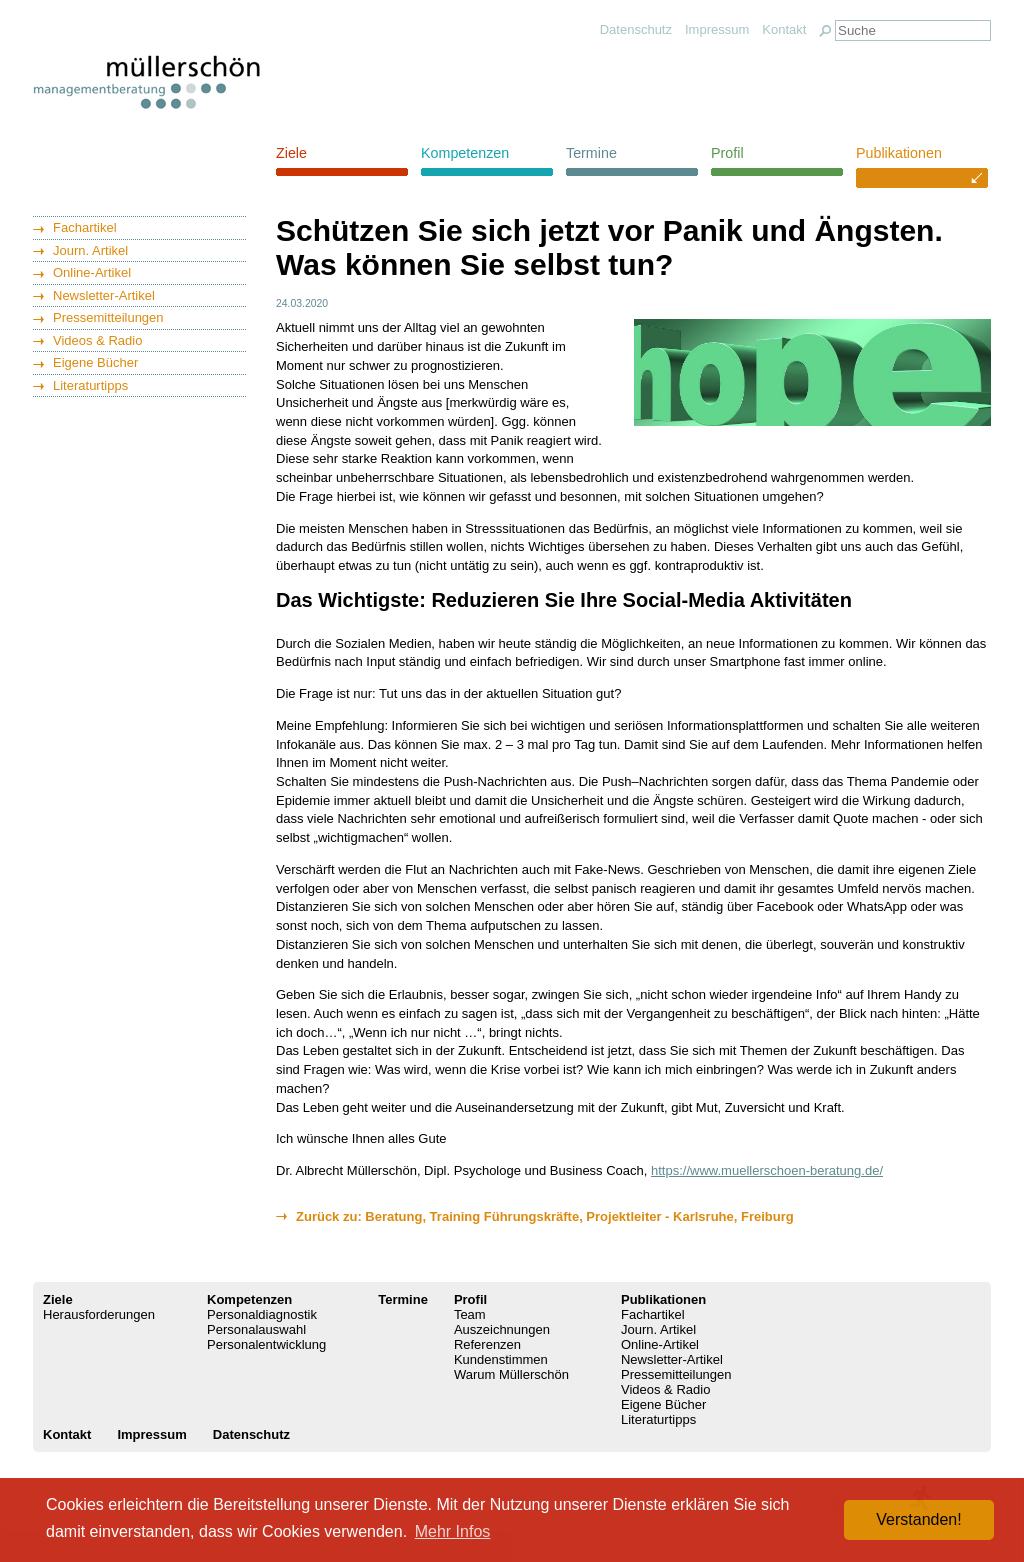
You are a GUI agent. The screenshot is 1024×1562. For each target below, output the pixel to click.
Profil (727, 153)
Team (470, 1314)
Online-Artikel (92, 272)
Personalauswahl (256, 1329)
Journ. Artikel (90, 250)
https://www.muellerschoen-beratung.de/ (767, 1170)
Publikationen (899, 153)
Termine (591, 153)
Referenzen (487, 1344)
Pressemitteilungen (108, 317)
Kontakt (784, 29)
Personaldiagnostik (262, 1314)
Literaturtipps (90, 385)
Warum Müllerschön (511, 1374)
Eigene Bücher (95, 362)
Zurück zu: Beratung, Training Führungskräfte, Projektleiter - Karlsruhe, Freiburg (545, 1216)
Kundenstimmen (501, 1359)
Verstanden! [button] (918, 1519)
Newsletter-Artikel (104, 295)
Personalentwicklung (266, 1344)
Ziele (291, 153)
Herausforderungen (99, 1314)
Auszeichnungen (502, 1329)
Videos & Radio (97, 340)
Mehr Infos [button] (453, 1531)
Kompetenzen (465, 153)
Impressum (717, 29)
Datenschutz (636, 29)
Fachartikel (85, 227)
